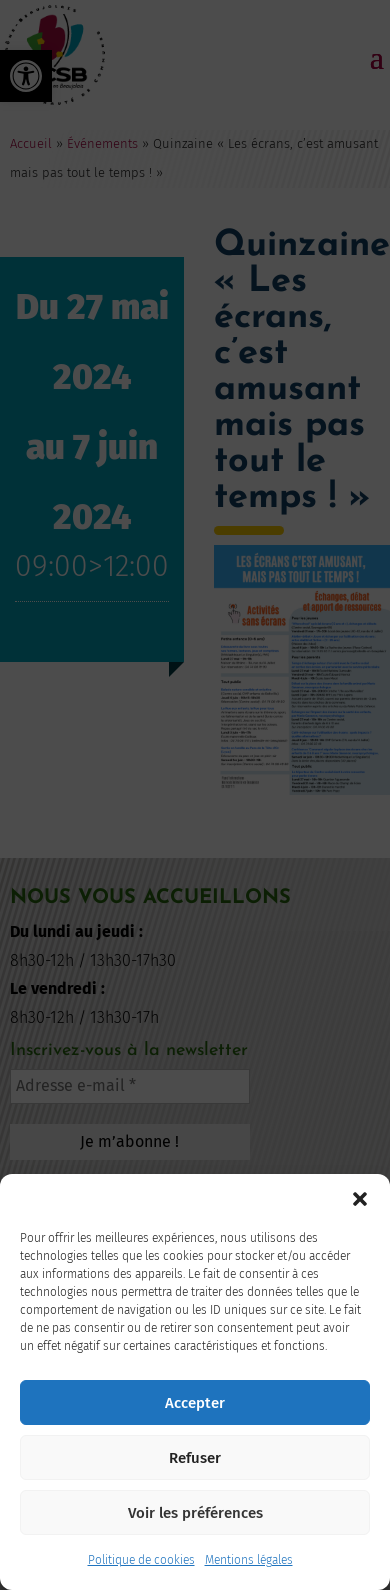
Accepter (195, 1403)
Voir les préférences (195, 1513)
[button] (360, 1199)
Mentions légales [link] (249, 1560)
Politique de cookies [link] (141, 1560)
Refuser (195, 1458)
